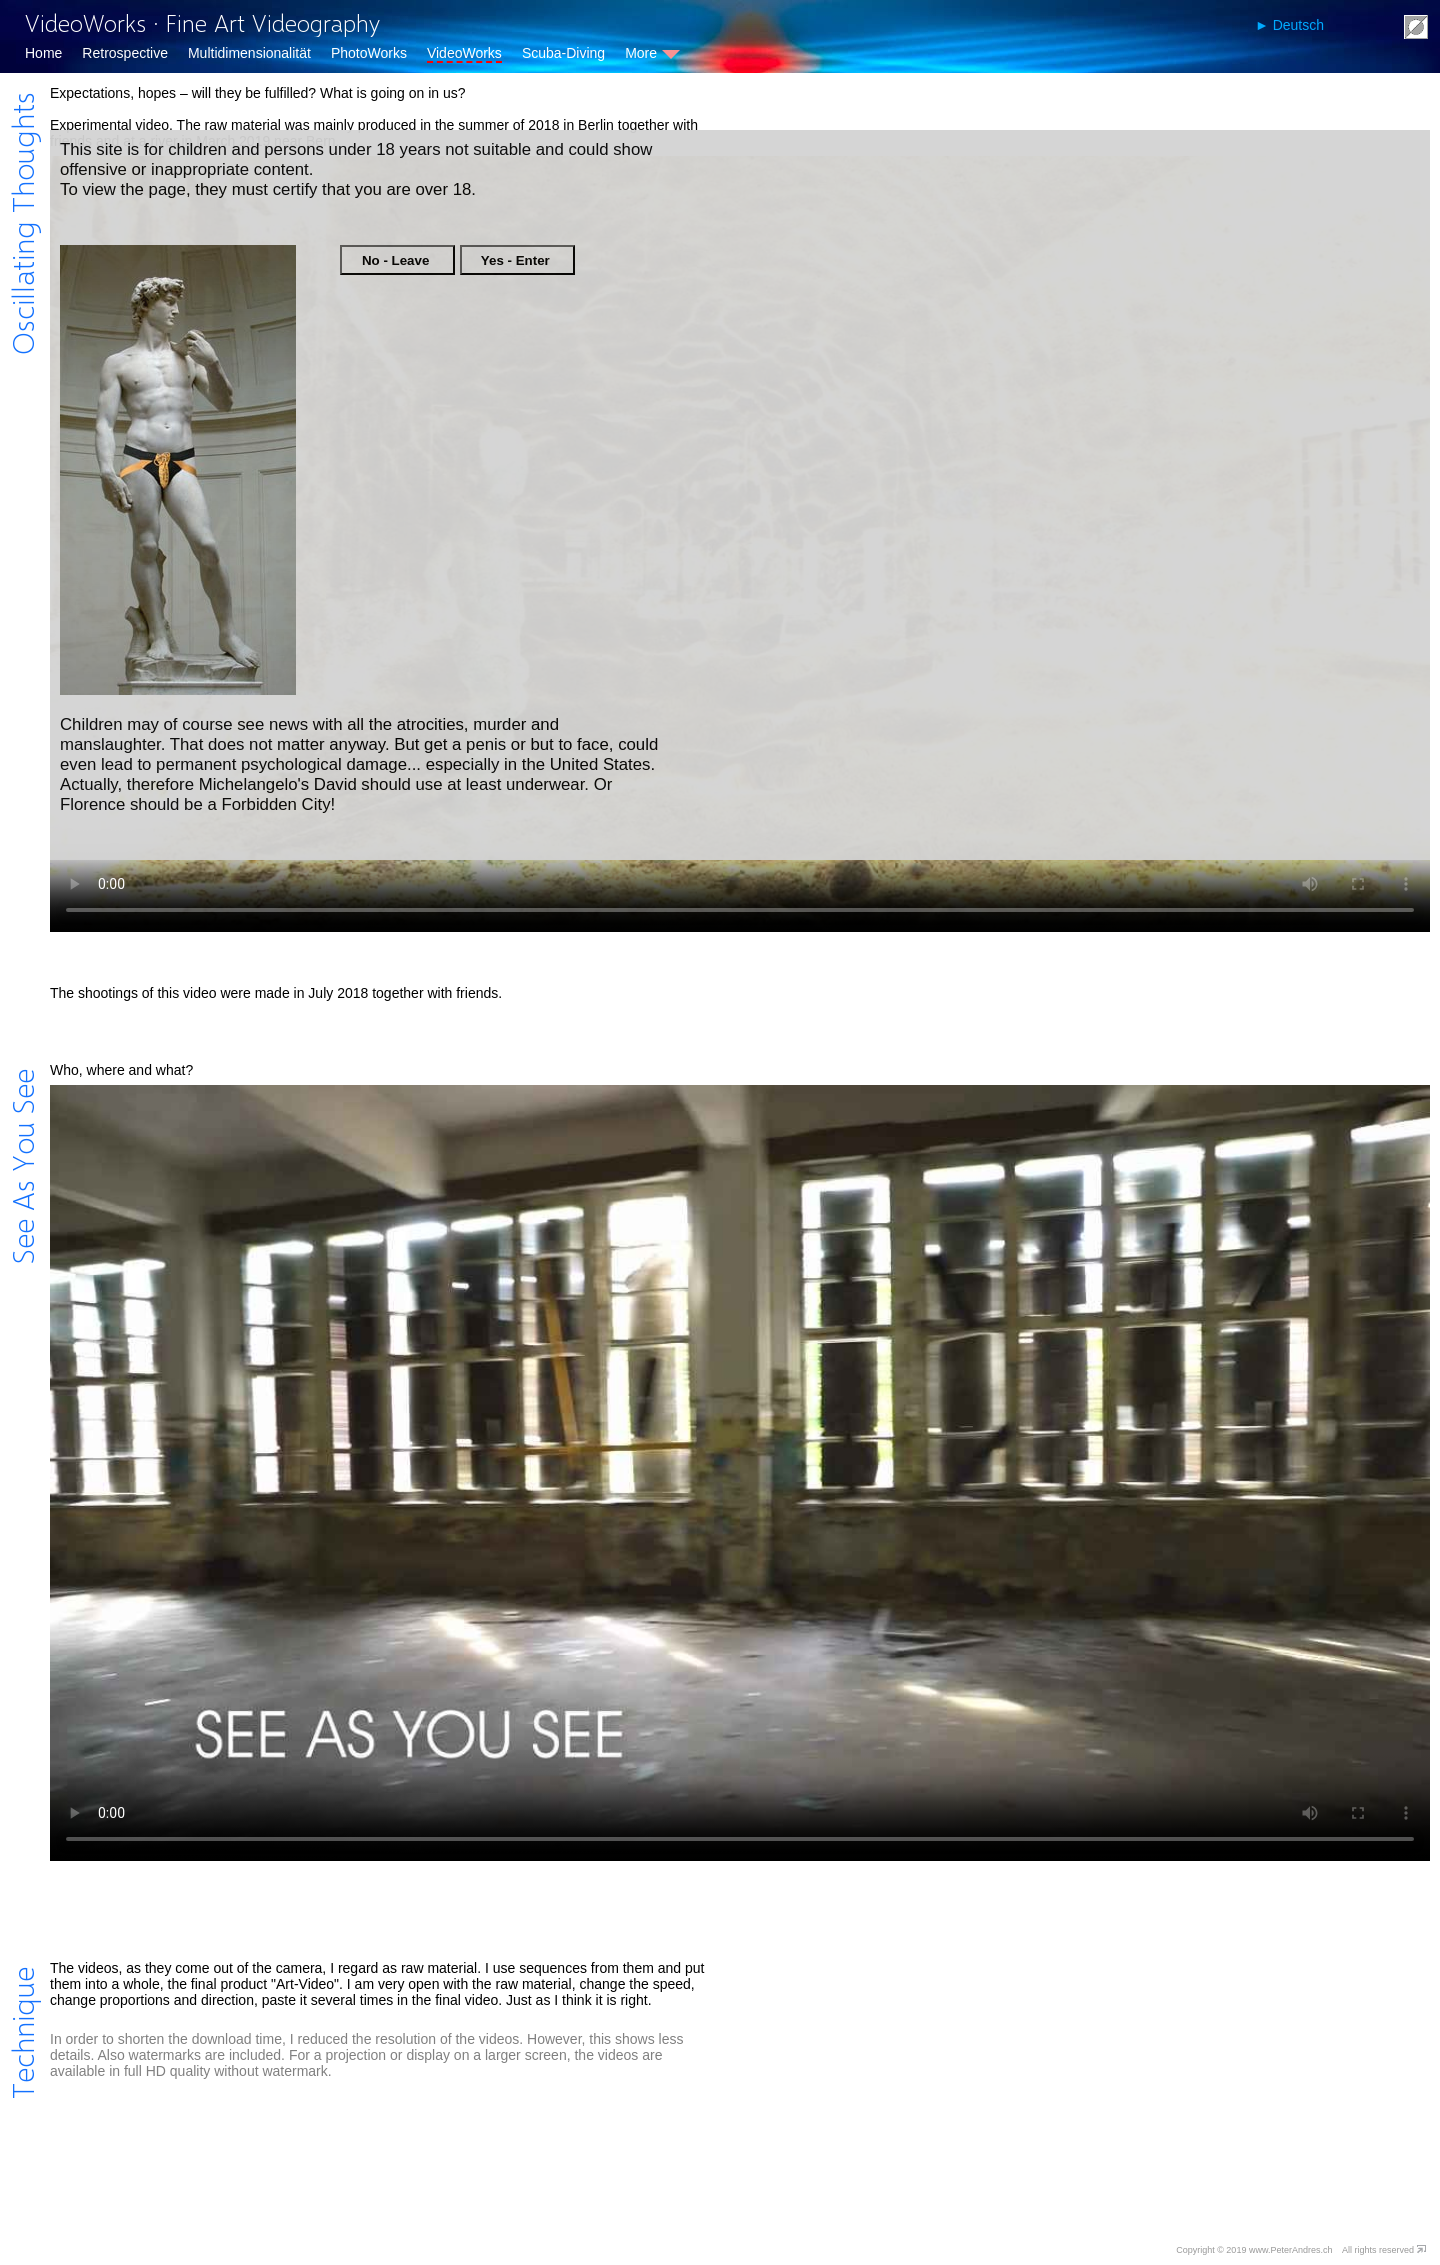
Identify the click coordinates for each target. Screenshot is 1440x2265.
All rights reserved (1378, 2250)
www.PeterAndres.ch (1291, 2250)
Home (43, 53)
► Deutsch (1289, 25)
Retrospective (125, 53)
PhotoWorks (369, 53)
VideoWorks (464, 53)
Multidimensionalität (249, 53)
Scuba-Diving (563, 53)
